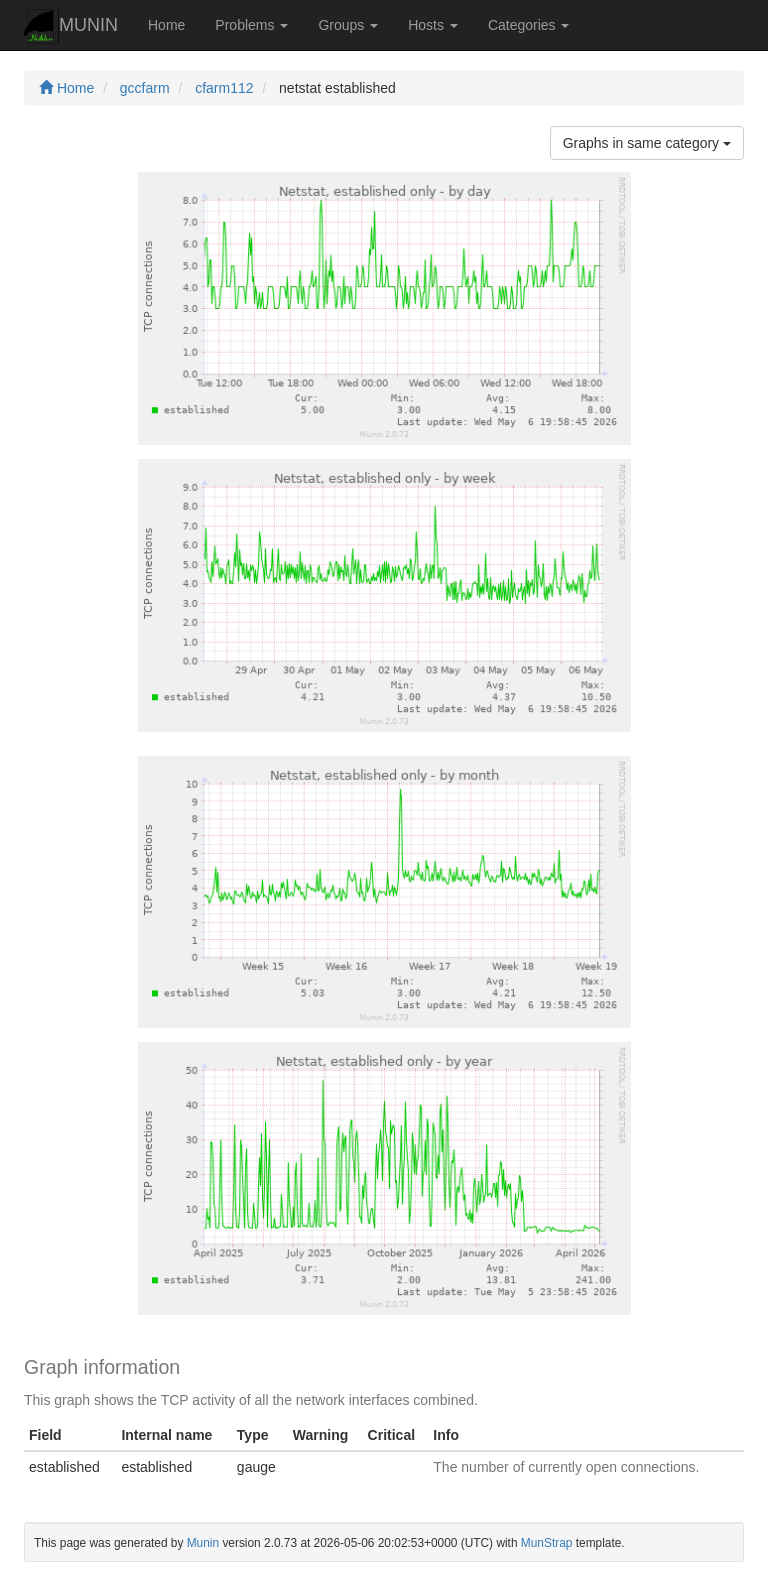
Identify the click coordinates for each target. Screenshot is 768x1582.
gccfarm (145, 88)
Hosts (433, 25)
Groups (348, 25)
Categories (529, 25)
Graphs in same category (647, 143)
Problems (251, 25)
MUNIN (71, 26)
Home (166, 25)
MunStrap (547, 1543)
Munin (203, 1543)
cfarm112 (224, 88)
